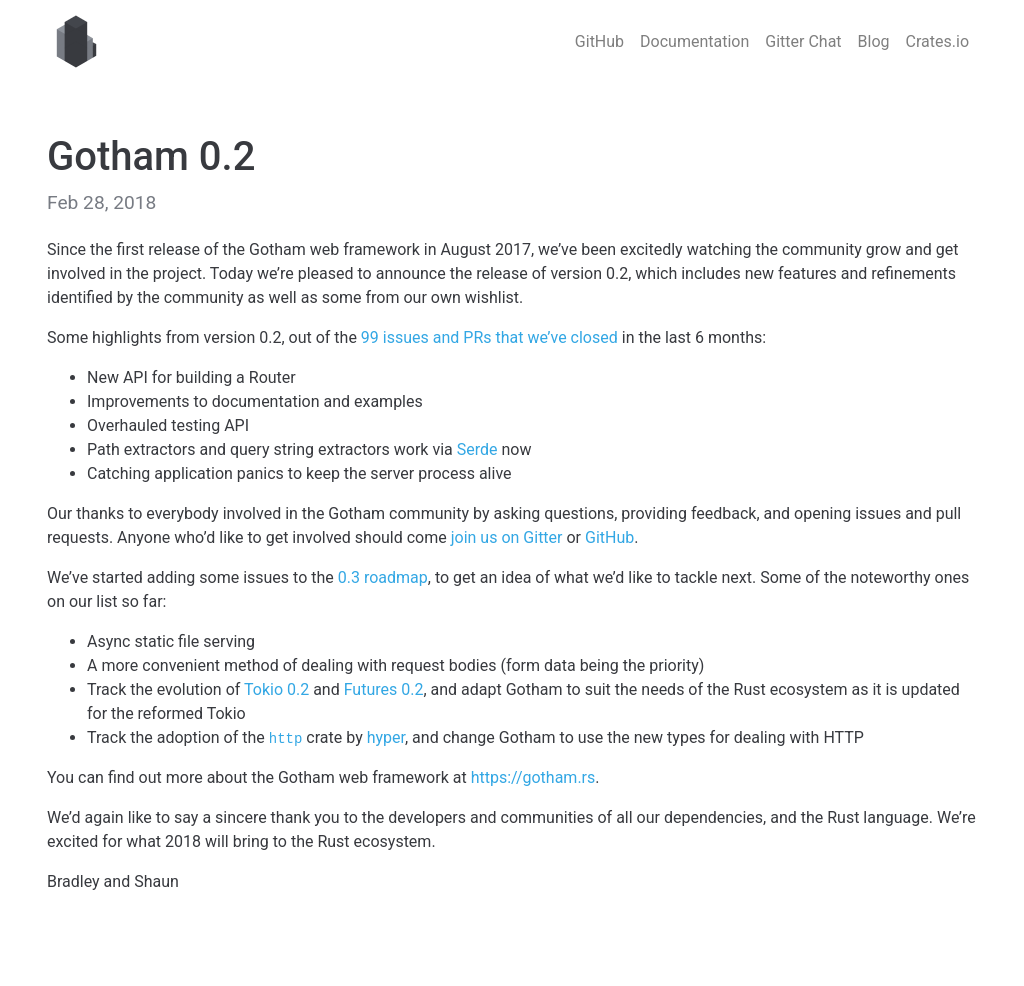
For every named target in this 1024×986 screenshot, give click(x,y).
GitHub (599, 41)
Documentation (694, 41)
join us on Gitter (507, 537)
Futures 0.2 (384, 689)
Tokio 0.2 (276, 689)
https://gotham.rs (533, 777)
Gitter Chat (803, 41)
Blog (874, 41)
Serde (477, 449)
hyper (386, 737)
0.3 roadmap (383, 577)
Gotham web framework (76, 42)
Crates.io (937, 41)
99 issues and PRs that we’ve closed (489, 337)
